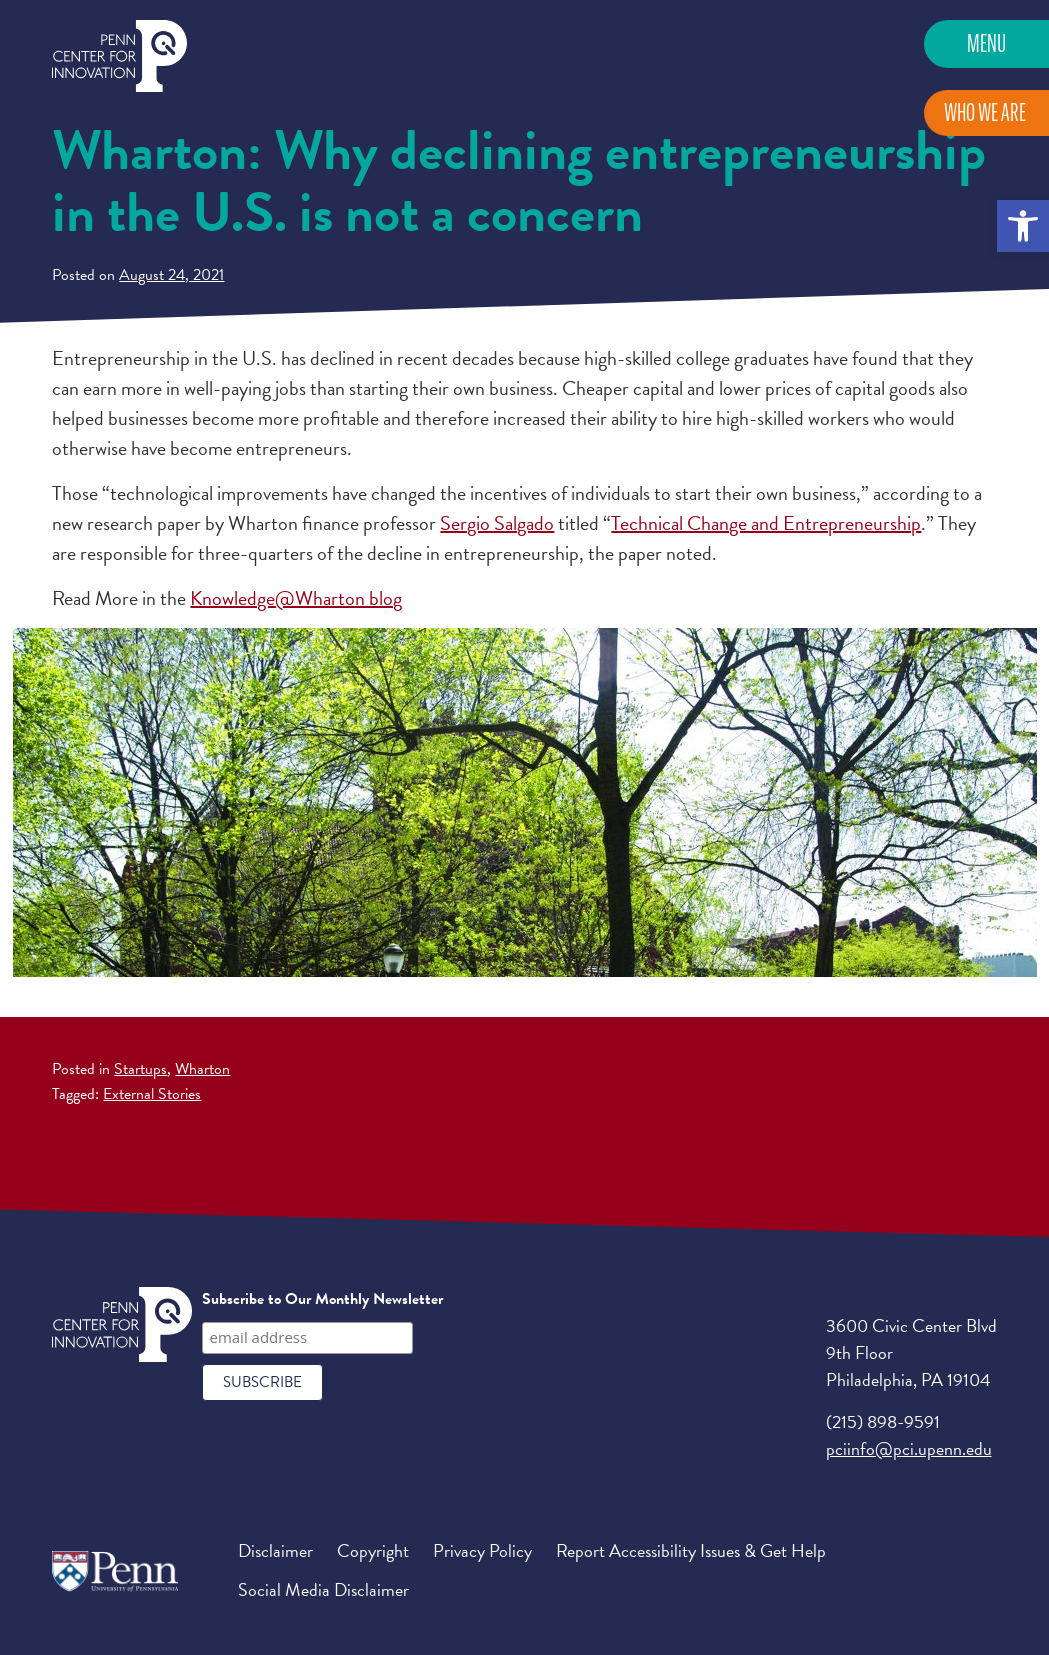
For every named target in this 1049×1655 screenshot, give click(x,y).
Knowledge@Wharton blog (296, 598)
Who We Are (985, 112)
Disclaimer (275, 1550)
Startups (140, 1069)
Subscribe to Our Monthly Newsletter (322, 1299)
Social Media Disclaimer (323, 1589)
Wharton (202, 1069)
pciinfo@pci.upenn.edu (909, 1448)
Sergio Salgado (497, 523)
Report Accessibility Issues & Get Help (691, 1550)
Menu (986, 43)
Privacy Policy (482, 1550)
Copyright (373, 1550)
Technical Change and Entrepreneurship (766, 523)
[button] (1023, 226)
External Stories (152, 1094)
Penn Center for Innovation (119, 56)
